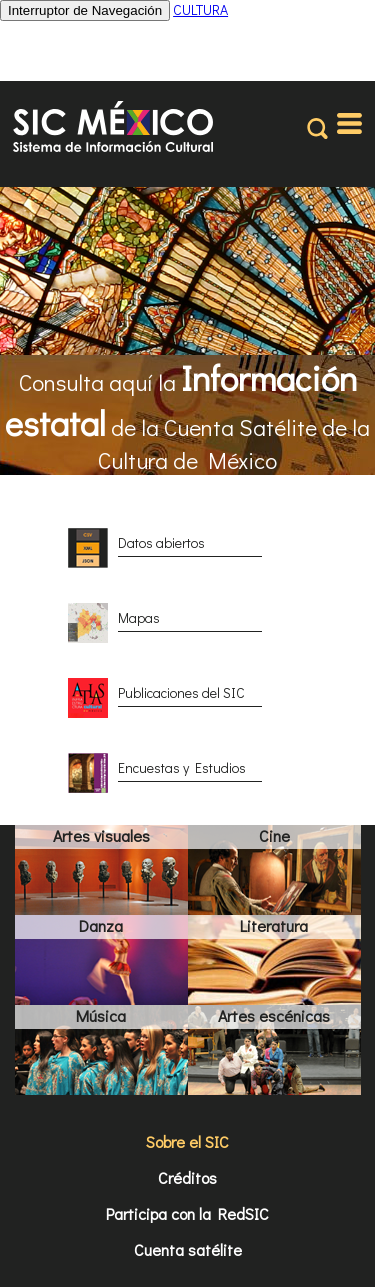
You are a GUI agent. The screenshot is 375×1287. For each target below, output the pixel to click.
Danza (101, 925)
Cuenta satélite (188, 1249)
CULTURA (200, 9)
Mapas (139, 617)
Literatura (274, 925)
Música (101, 1015)
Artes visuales (101, 835)
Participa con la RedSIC (187, 1213)
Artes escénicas (274, 1015)
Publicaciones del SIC (181, 692)
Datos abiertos (161, 542)
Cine (274, 835)
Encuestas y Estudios (182, 767)
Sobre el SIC (187, 1141)
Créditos (187, 1177)
